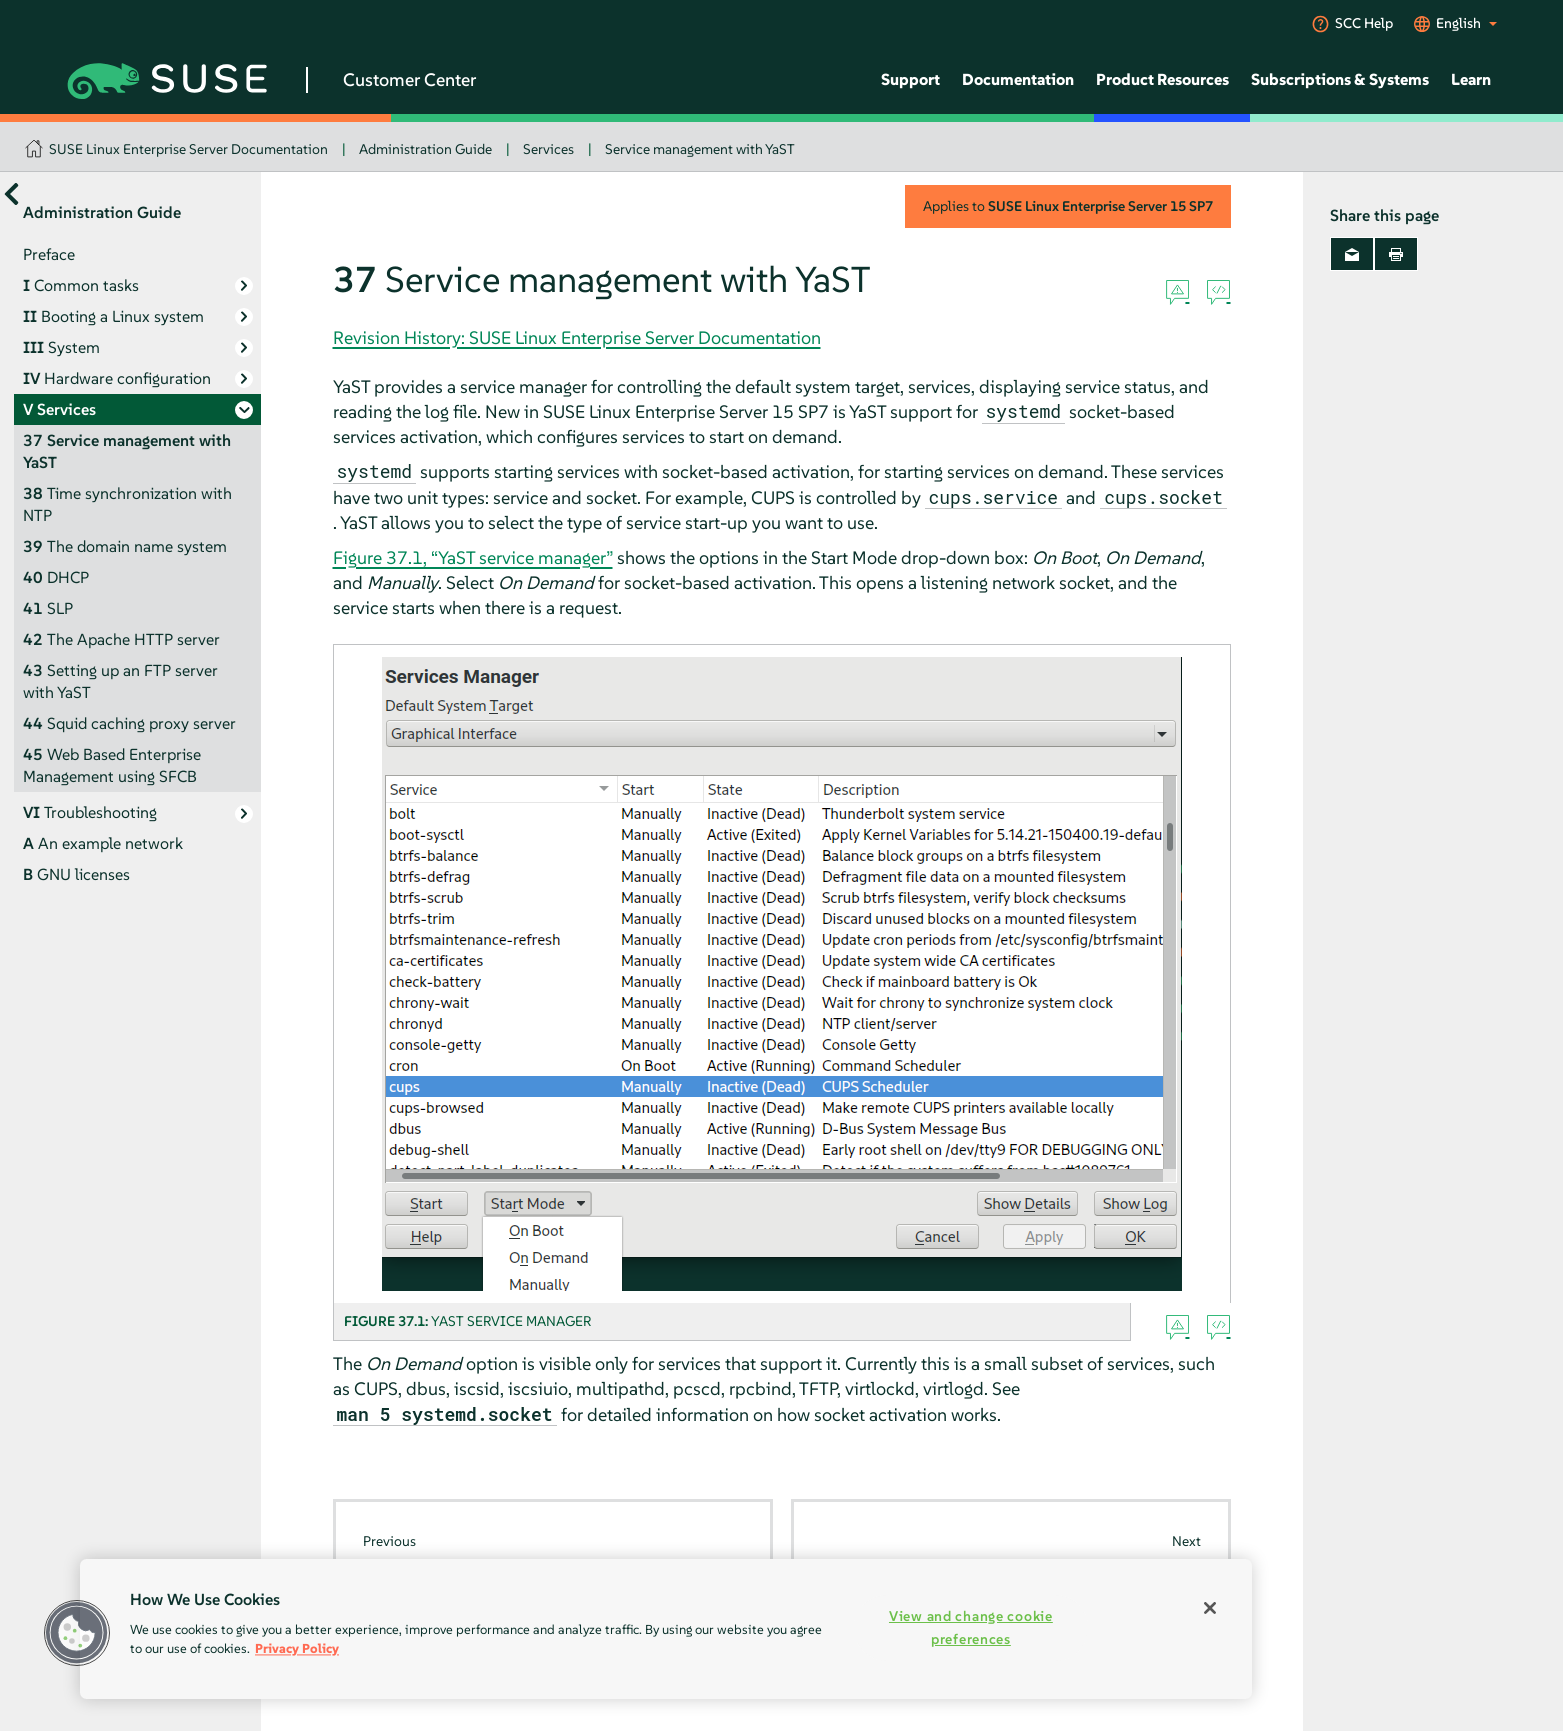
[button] (77, 1633)
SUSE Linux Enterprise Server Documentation (188, 149)
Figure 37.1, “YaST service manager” (473, 557)
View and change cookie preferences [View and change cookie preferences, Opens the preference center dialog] (971, 1627)
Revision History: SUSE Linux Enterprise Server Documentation (577, 337)
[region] (666, 1629)
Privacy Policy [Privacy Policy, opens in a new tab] (297, 1648)
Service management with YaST (700, 149)
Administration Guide (425, 149)
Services (548, 149)
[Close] (1210, 1608)
